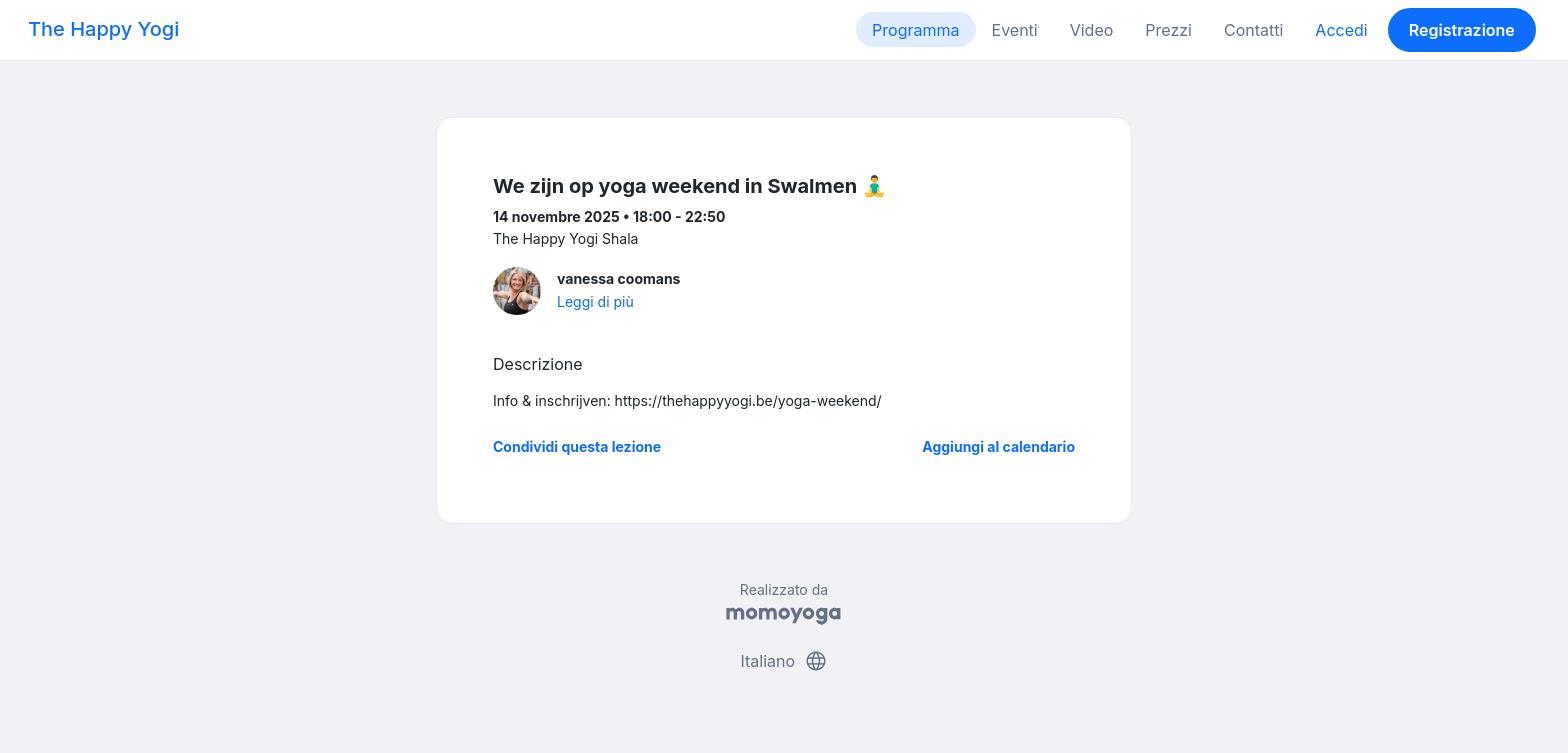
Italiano (783, 661)
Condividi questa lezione (577, 446)
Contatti (1253, 30)
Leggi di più (595, 301)
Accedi (1341, 30)
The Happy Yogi (103, 29)
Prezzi (1168, 30)
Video (1092, 30)
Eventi (1015, 30)
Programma (915, 30)
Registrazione (1462, 30)
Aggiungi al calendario (998, 446)
